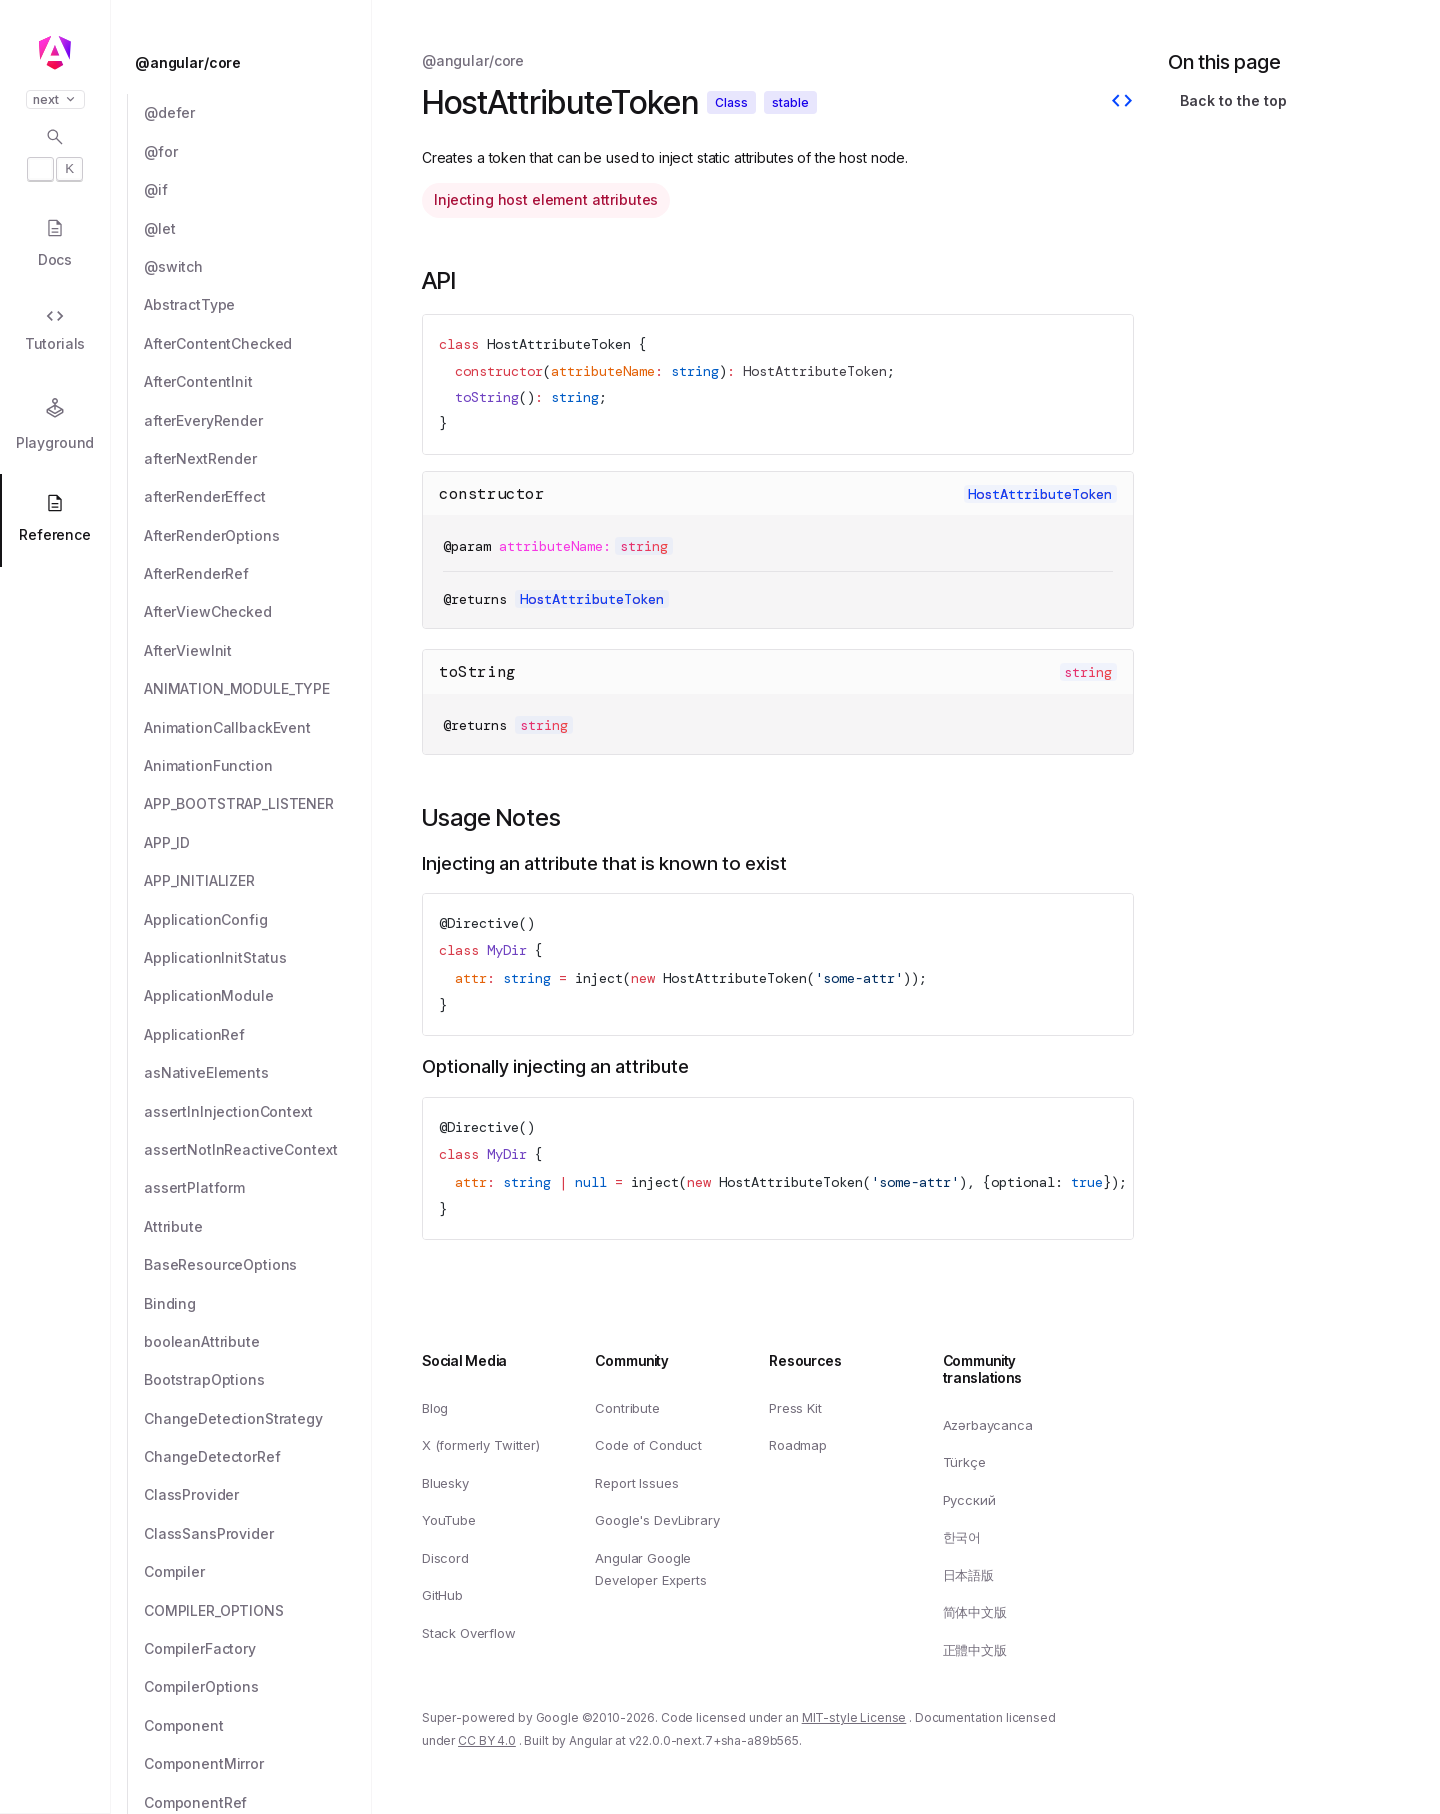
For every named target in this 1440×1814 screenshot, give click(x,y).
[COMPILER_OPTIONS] (258, 1611)
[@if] (258, 190)
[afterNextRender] (258, 459)
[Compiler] (258, 1572)
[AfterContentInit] (258, 382)
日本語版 (968, 1575)
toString (477, 671)
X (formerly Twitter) (481, 1445)
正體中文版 (975, 1650)
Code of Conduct (648, 1445)
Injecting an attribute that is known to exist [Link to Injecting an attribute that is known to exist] (604, 863)
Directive (483, 923)
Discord (445, 1558)
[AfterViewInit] (258, 651)
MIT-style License (854, 1717)
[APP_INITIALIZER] (258, 881)
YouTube (449, 1520)
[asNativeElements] (258, 1073)
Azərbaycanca (988, 1424)
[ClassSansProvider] (258, 1534)
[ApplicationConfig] (258, 920)
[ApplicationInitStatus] (258, 958)
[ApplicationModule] (258, 996)
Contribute (627, 1407)
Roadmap (798, 1445)
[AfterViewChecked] (258, 612)
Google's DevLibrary (657, 1520)
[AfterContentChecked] (258, 344)
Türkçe (964, 1462)
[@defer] (258, 113)
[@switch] (258, 267)
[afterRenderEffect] (258, 497)
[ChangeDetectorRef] (258, 1457)
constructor (492, 493)
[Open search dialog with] (55, 154)
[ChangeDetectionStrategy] (258, 1419)
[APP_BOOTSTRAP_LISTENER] (258, 804)
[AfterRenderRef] (258, 574)
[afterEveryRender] (258, 421)
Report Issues (636, 1483)
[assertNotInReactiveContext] (258, 1150)
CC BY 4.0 (487, 1740)
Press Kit (795, 1407)
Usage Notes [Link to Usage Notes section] (491, 817)
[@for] (258, 152)
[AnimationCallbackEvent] (258, 728)
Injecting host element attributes (546, 199)
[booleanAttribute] (258, 1342)
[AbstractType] (258, 305)
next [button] (55, 99)
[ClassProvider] (258, 1495)
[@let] (258, 229)
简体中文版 (975, 1612)
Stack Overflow (469, 1633)
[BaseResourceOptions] (258, 1265)
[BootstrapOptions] (258, 1380)
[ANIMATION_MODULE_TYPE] (258, 689)
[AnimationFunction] (258, 766)
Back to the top (1233, 100)
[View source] (1122, 103)
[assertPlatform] (258, 1188)
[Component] (258, 1726)
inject (599, 978)
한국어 (962, 1537)
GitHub (442, 1595)
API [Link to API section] (439, 280)
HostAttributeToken (559, 344)
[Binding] (258, 1304)
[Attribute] (258, 1227)
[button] (55, 1736)
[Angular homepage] (55, 53)
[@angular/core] (247, 63)
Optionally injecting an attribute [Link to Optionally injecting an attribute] (555, 1066)
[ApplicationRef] (258, 1035)
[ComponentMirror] (258, 1764)
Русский (969, 1500)
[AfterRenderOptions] (258, 536)
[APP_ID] (258, 843)
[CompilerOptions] (258, 1687)
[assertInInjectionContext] (258, 1112)
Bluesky (445, 1483)
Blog (435, 1407)
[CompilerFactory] (258, 1649)
